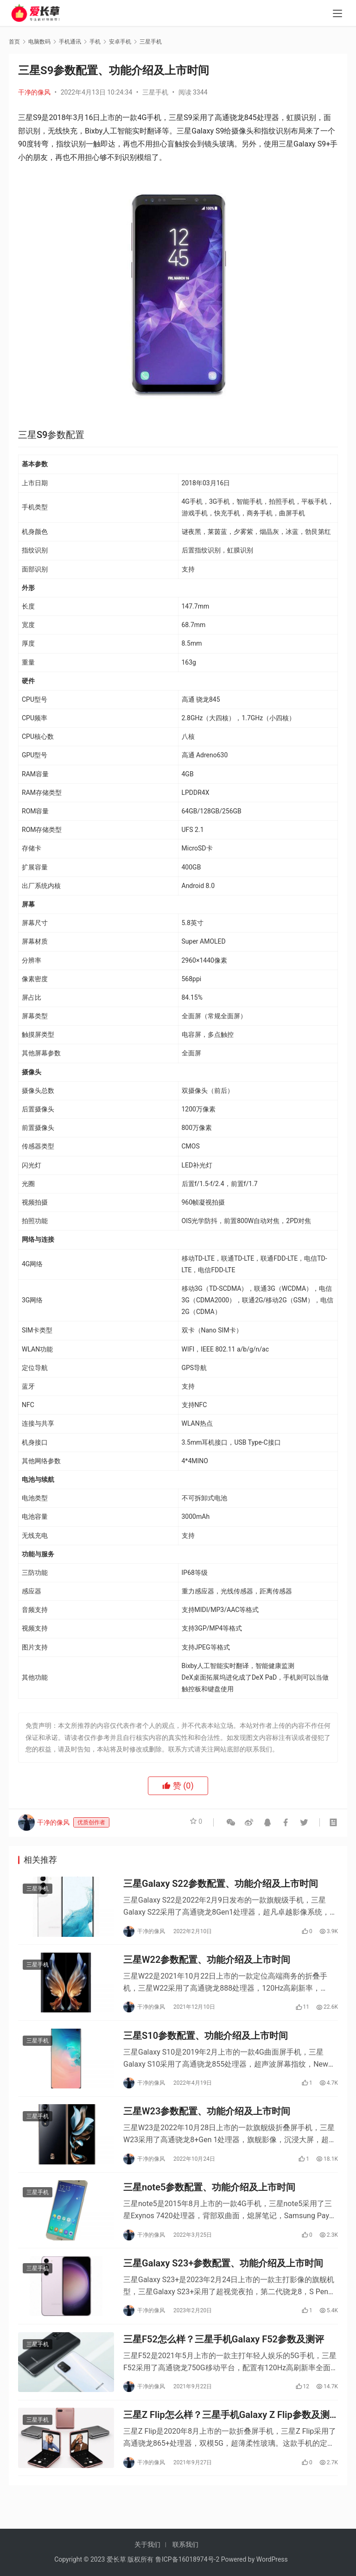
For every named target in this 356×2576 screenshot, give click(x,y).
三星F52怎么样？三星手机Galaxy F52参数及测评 (223, 2359)
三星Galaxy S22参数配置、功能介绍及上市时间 (220, 1885)
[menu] (337, 14)
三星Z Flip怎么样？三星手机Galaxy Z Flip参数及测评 (226, 2438)
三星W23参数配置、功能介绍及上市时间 (206, 2122)
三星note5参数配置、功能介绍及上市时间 (209, 2201)
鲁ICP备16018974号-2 (187, 2559)
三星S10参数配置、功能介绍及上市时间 (205, 2043)
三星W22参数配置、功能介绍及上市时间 (206, 1964)
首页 (14, 41)
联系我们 (185, 2544)
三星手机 (155, 92)
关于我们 (147, 2544)
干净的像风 (34, 92)
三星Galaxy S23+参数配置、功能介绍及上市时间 (223, 2280)
